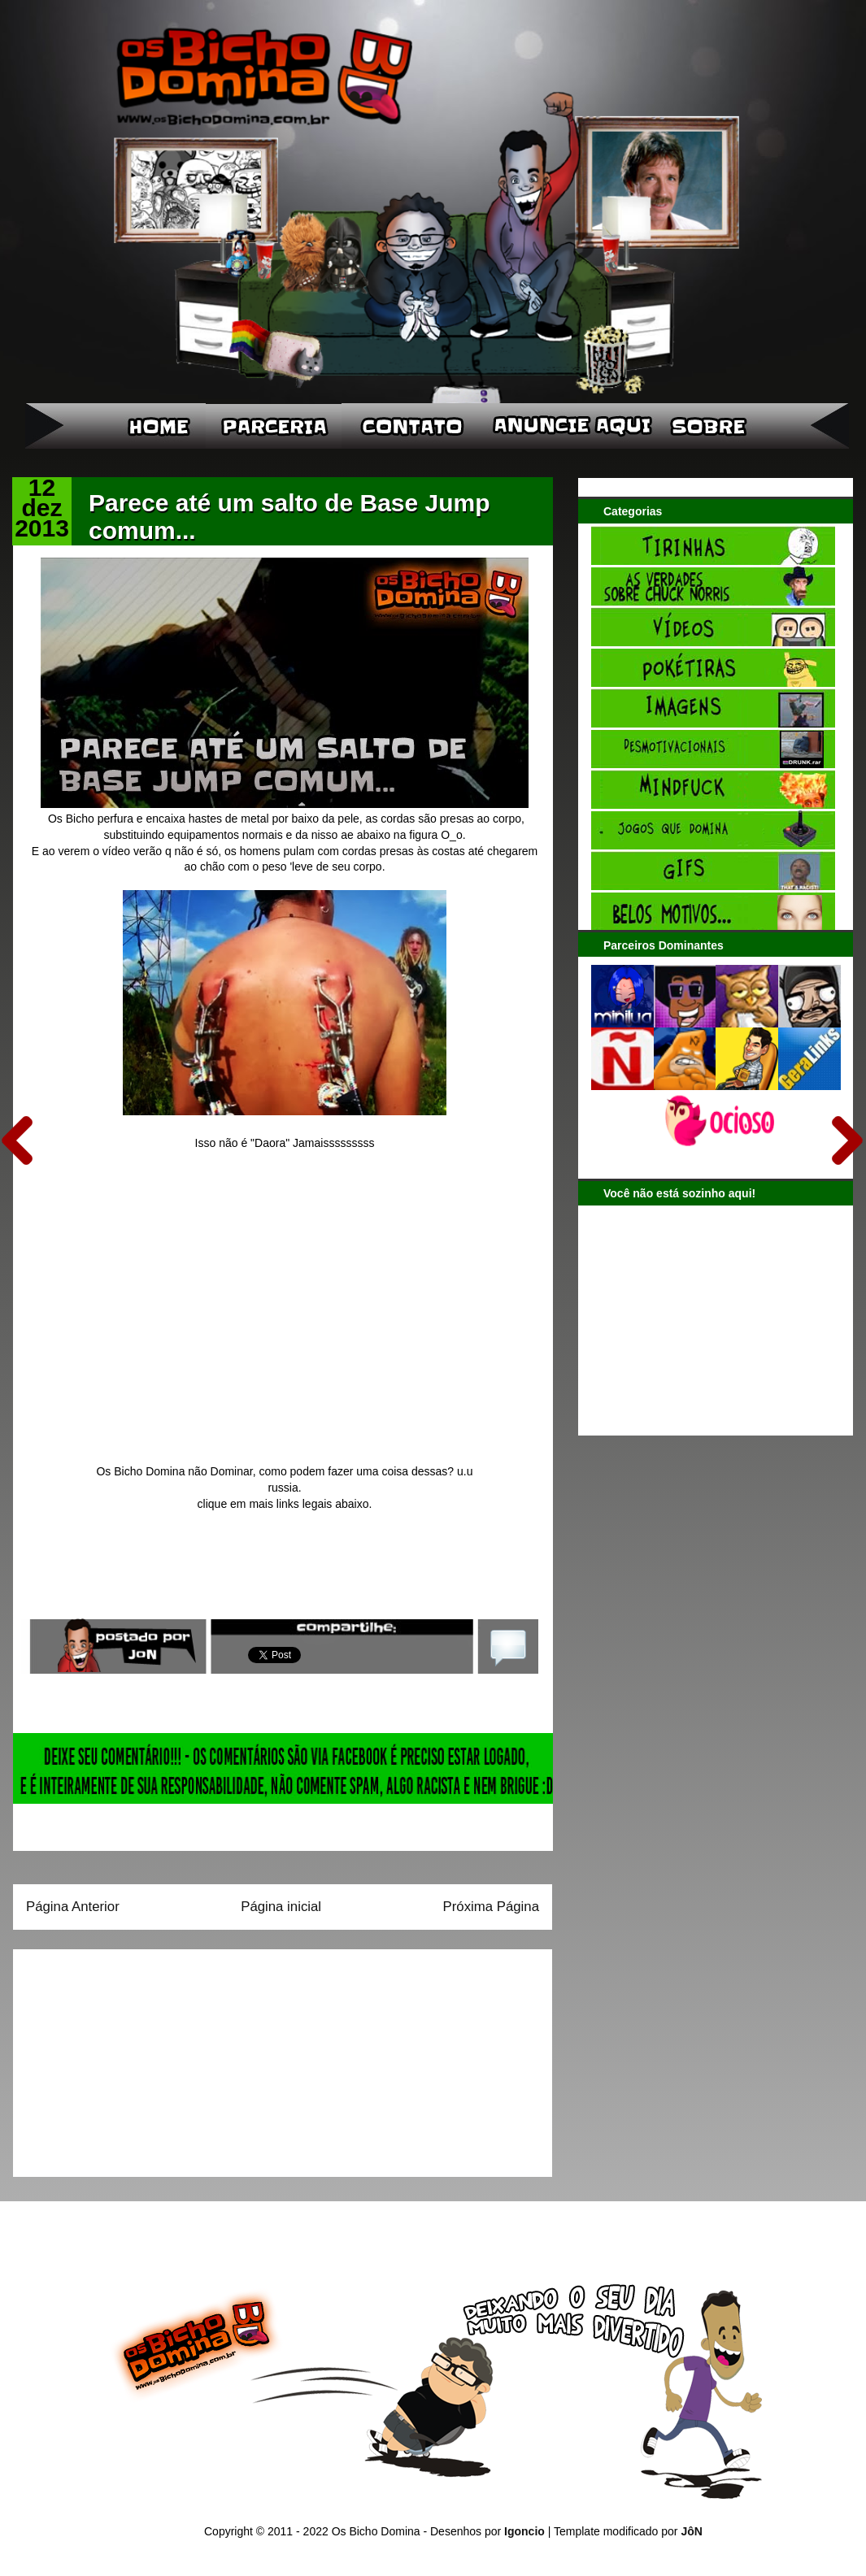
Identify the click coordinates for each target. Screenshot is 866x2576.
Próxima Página (491, 1906)
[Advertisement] (127, 2057)
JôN (691, 2531)
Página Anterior (73, 1906)
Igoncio (524, 2531)
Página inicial (281, 1906)
